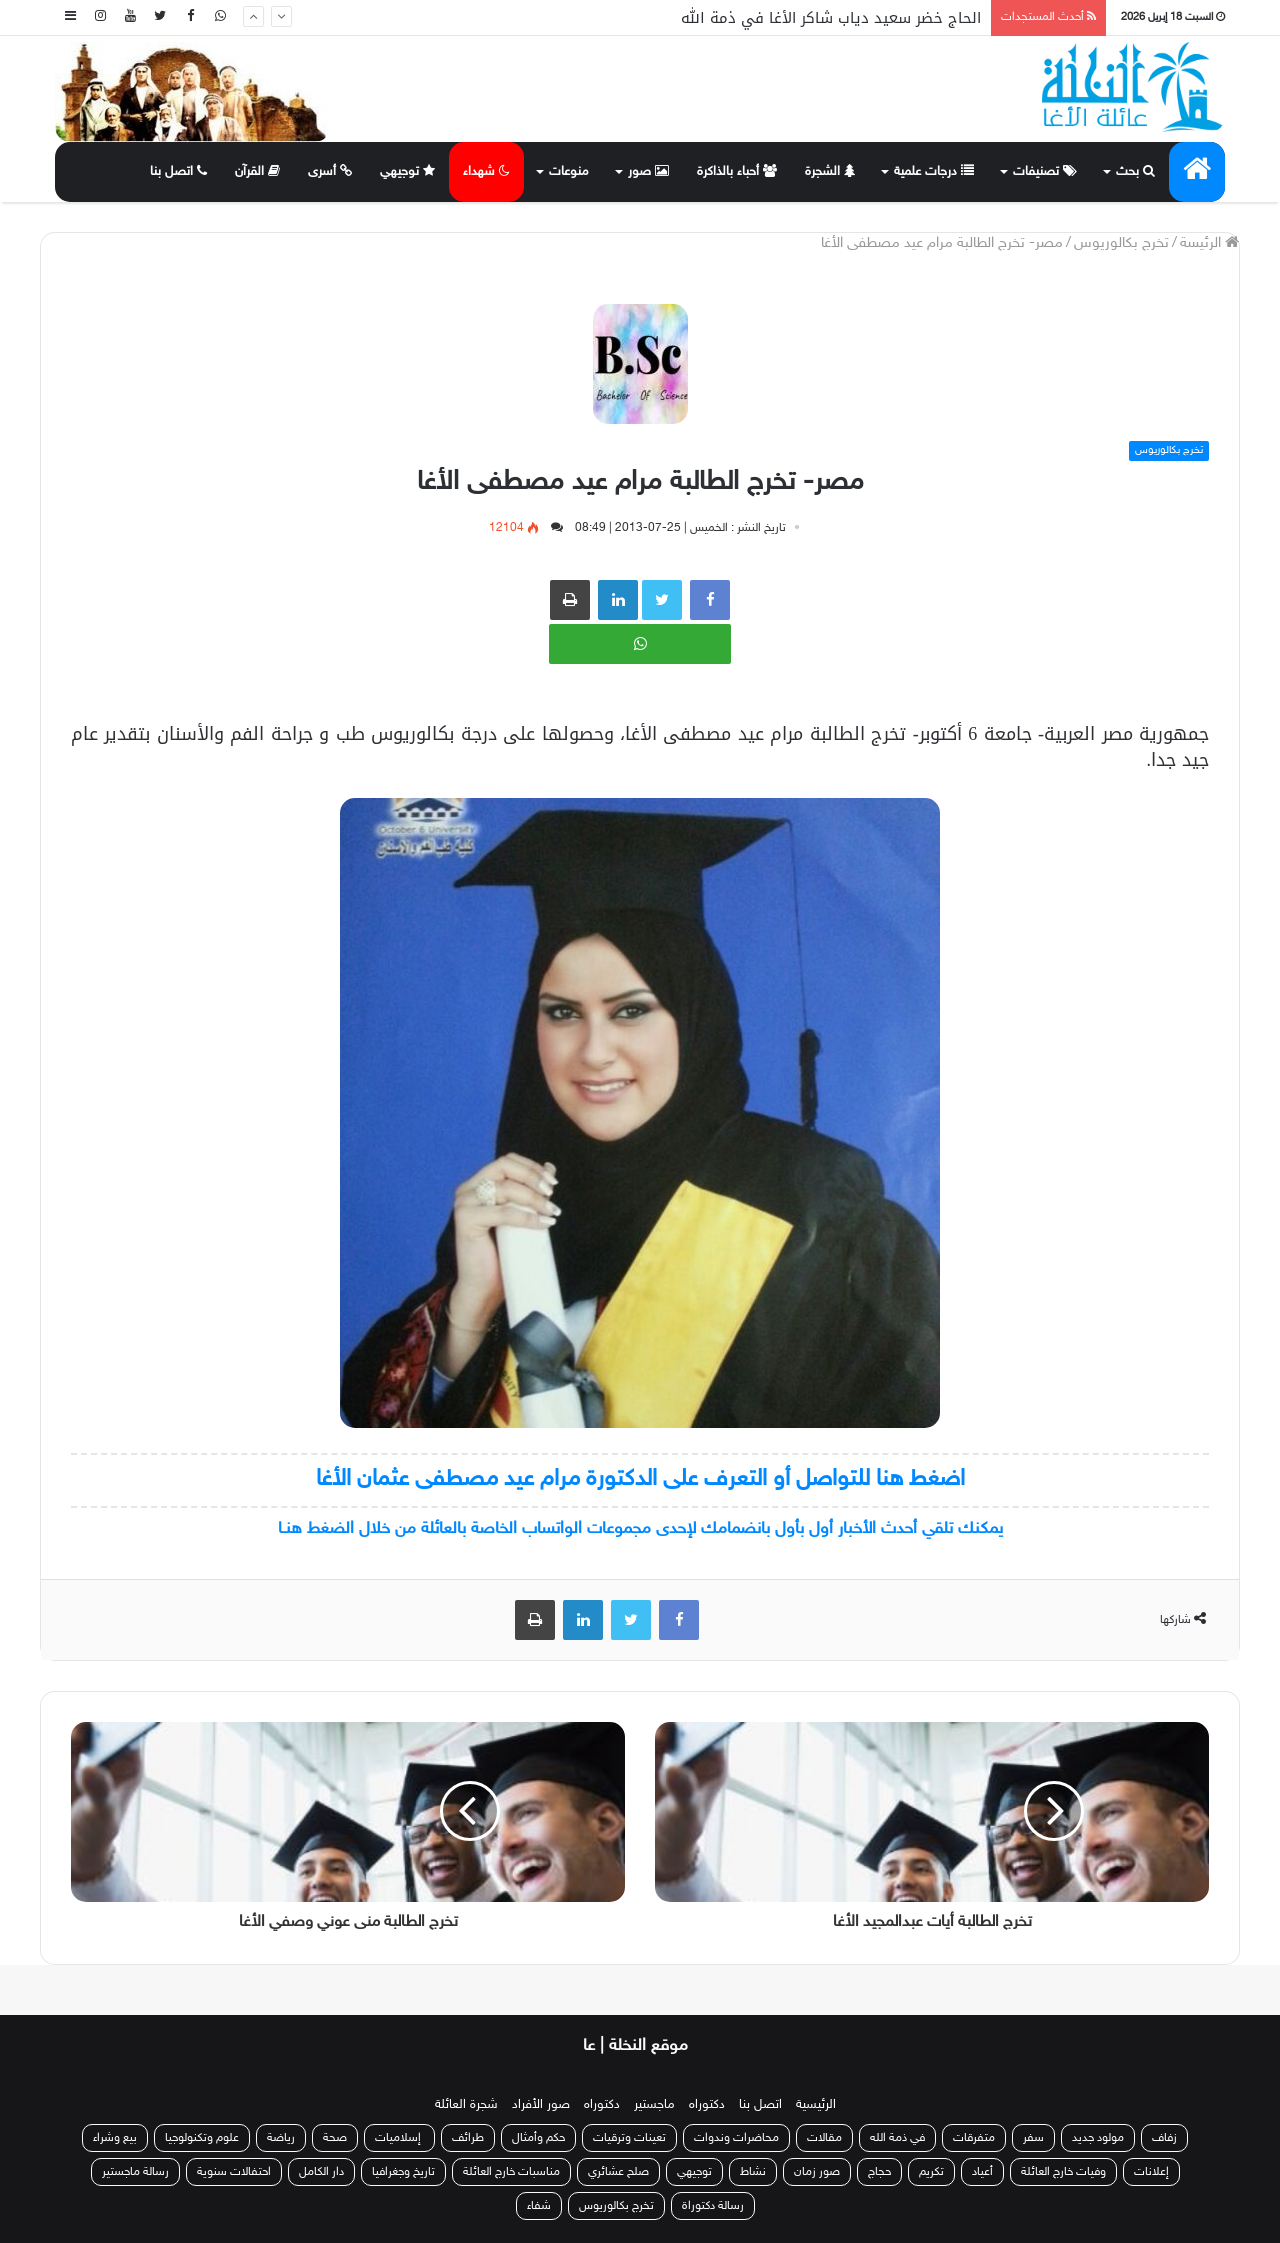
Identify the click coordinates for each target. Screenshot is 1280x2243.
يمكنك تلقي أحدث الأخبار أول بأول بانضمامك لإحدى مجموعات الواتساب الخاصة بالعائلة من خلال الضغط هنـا (640, 1529)
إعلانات (1151, 2172)
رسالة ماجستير (135, 2172)
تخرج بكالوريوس (1121, 243)
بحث (1135, 172)
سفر (1033, 2138)
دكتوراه (707, 2105)
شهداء (486, 172)
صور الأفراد (541, 2105)
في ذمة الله (897, 2138)
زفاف (1164, 2138)
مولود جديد (1098, 2138)
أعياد (982, 2172)
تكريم (931, 2172)
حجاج (879, 2172)
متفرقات (974, 2138)
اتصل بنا (178, 172)
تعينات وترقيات (629, 2138)
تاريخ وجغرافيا (403, 2172)
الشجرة (830, 172)
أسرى (330, 172)
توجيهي (407, 172)
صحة (335, 2138)
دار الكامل (321, 2172)
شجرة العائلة (466, 2105)
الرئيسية (816, 2105)
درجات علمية (934, 172)
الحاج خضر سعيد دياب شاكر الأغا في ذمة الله (831, 18)
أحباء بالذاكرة (737, 172)
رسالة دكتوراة (713, 2206)
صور (648, 172)
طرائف (468, 2138)
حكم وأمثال (538, 2138)
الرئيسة (1209, 243)
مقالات (824, 2138)
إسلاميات (399, 2138)
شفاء (539, 2206)
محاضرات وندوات (736, 2138)
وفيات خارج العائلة (1063, 2172)
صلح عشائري (618, 2172)
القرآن (257, 172)
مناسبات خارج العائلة (511, 2172)
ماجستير (654, 2105)
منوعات (569, 172)
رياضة (281, 2138)
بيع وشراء (115, 2138)
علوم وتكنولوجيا (202, 2138)
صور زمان (817, 2172)
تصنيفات (1045, 172)
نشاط (753, 2172)
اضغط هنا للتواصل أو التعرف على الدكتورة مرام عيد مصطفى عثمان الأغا (640, 1479)
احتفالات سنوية (234, 2172)
